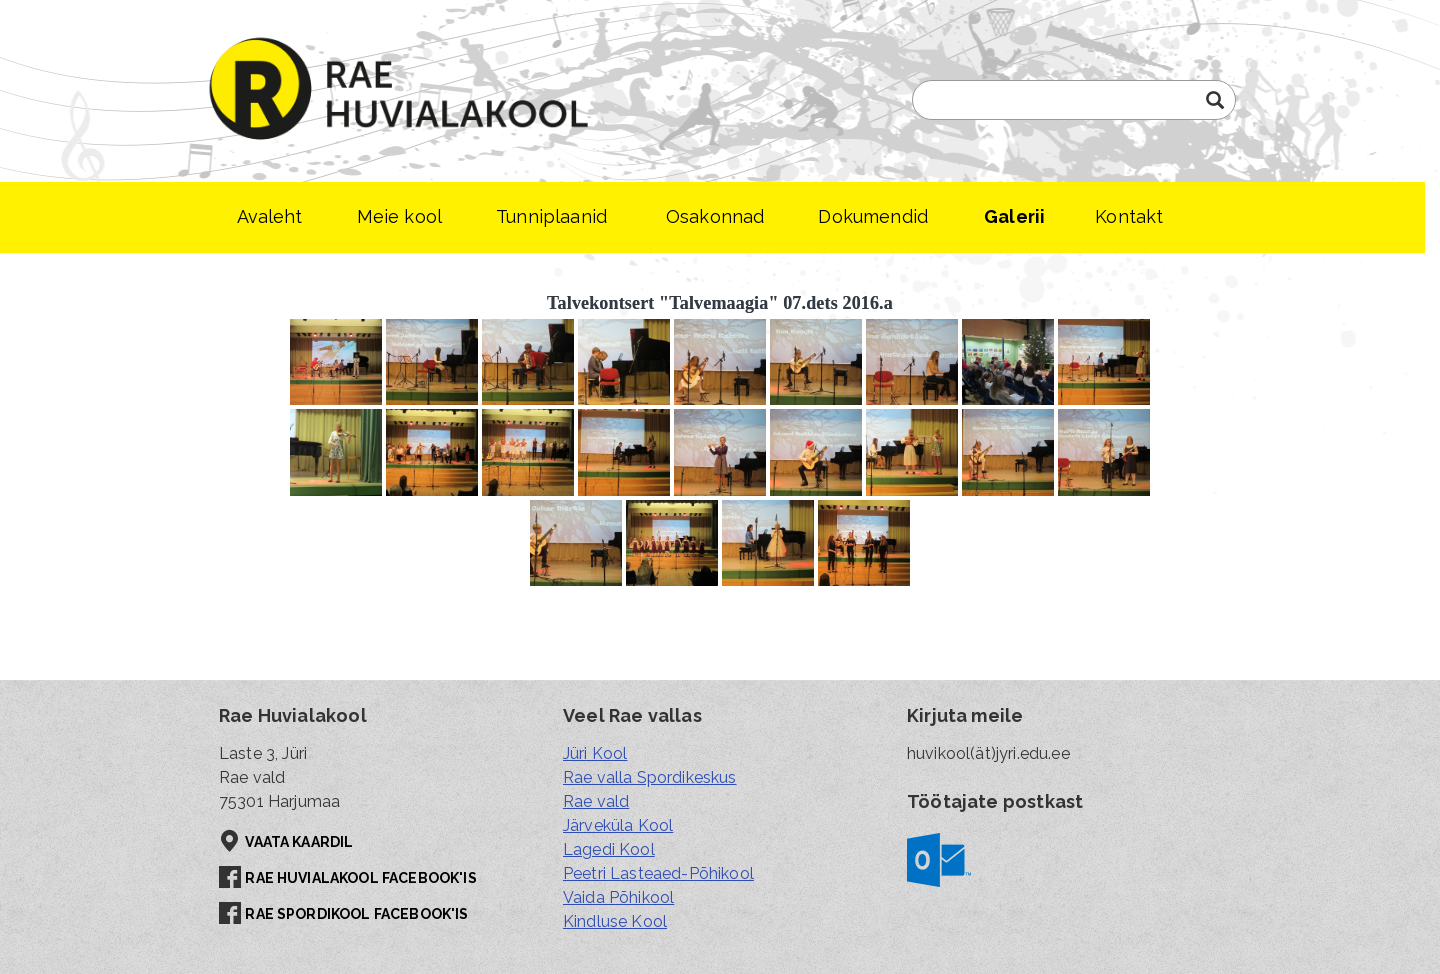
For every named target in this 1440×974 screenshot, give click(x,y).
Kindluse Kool (615, 921)
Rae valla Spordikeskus (650, 777)
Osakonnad (715, 216)
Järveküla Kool (618, 825)
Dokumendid (873, 216)
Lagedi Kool (609, 849)
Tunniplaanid (551, 216)
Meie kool (399, 216)
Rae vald (596, 801)
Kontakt (1129, 216)
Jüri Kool (595, 753)
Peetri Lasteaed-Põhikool (658, 873)
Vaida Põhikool (618, 897)
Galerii (1014, 216)
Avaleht (270, 216)
